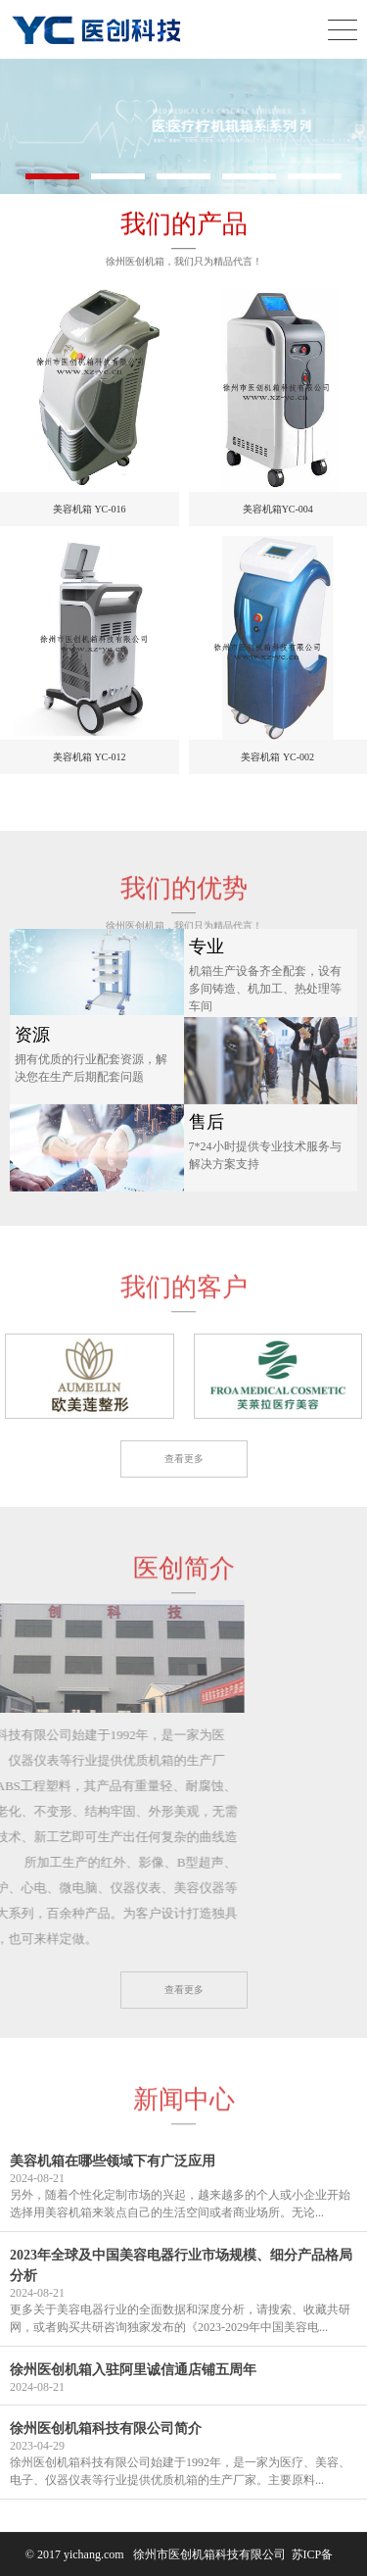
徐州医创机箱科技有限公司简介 (106, 2428)
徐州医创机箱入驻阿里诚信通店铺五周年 (133, 2369)
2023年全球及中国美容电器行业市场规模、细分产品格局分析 (181, 2265)
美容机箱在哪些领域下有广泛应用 (112, 2161)
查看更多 (184, 1458)
